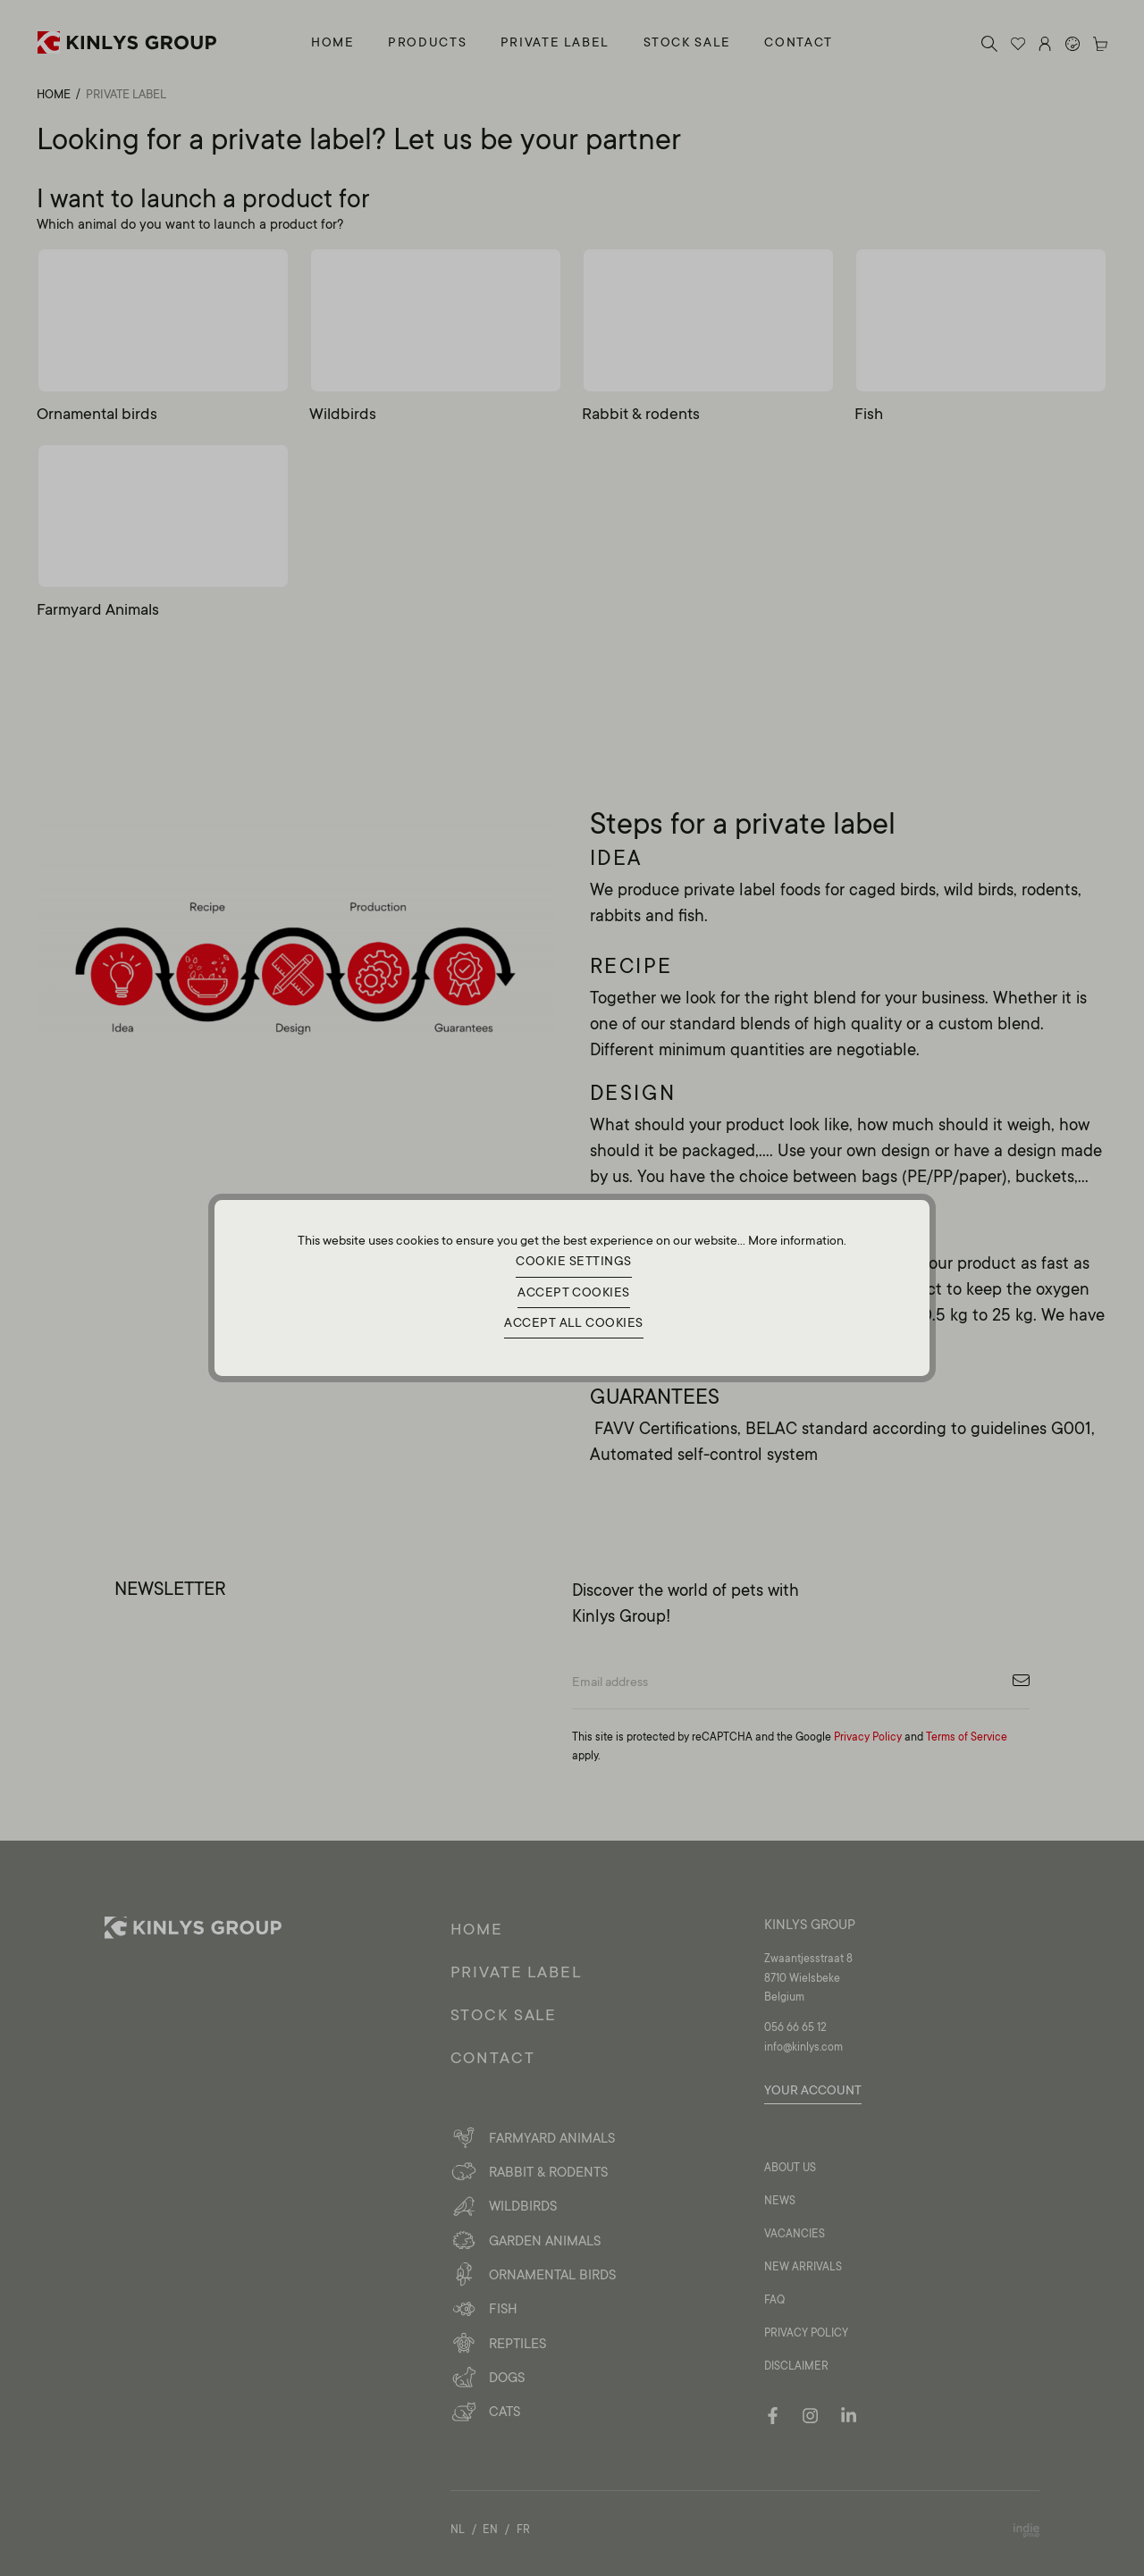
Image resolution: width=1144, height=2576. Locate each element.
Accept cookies (573, 1291)
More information (796, 1234)
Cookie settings (574, 1257)
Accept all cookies (573, 1325)
